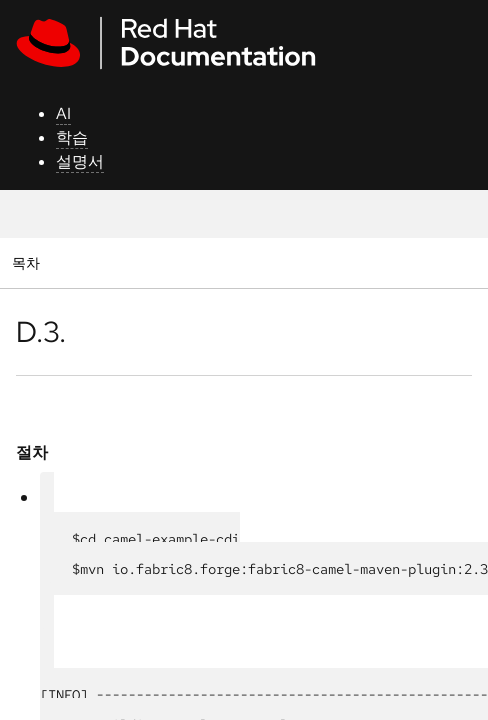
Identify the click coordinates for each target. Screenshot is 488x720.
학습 (72, 137)
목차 (28, 262)
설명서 (80, 161)
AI (63, 113)
